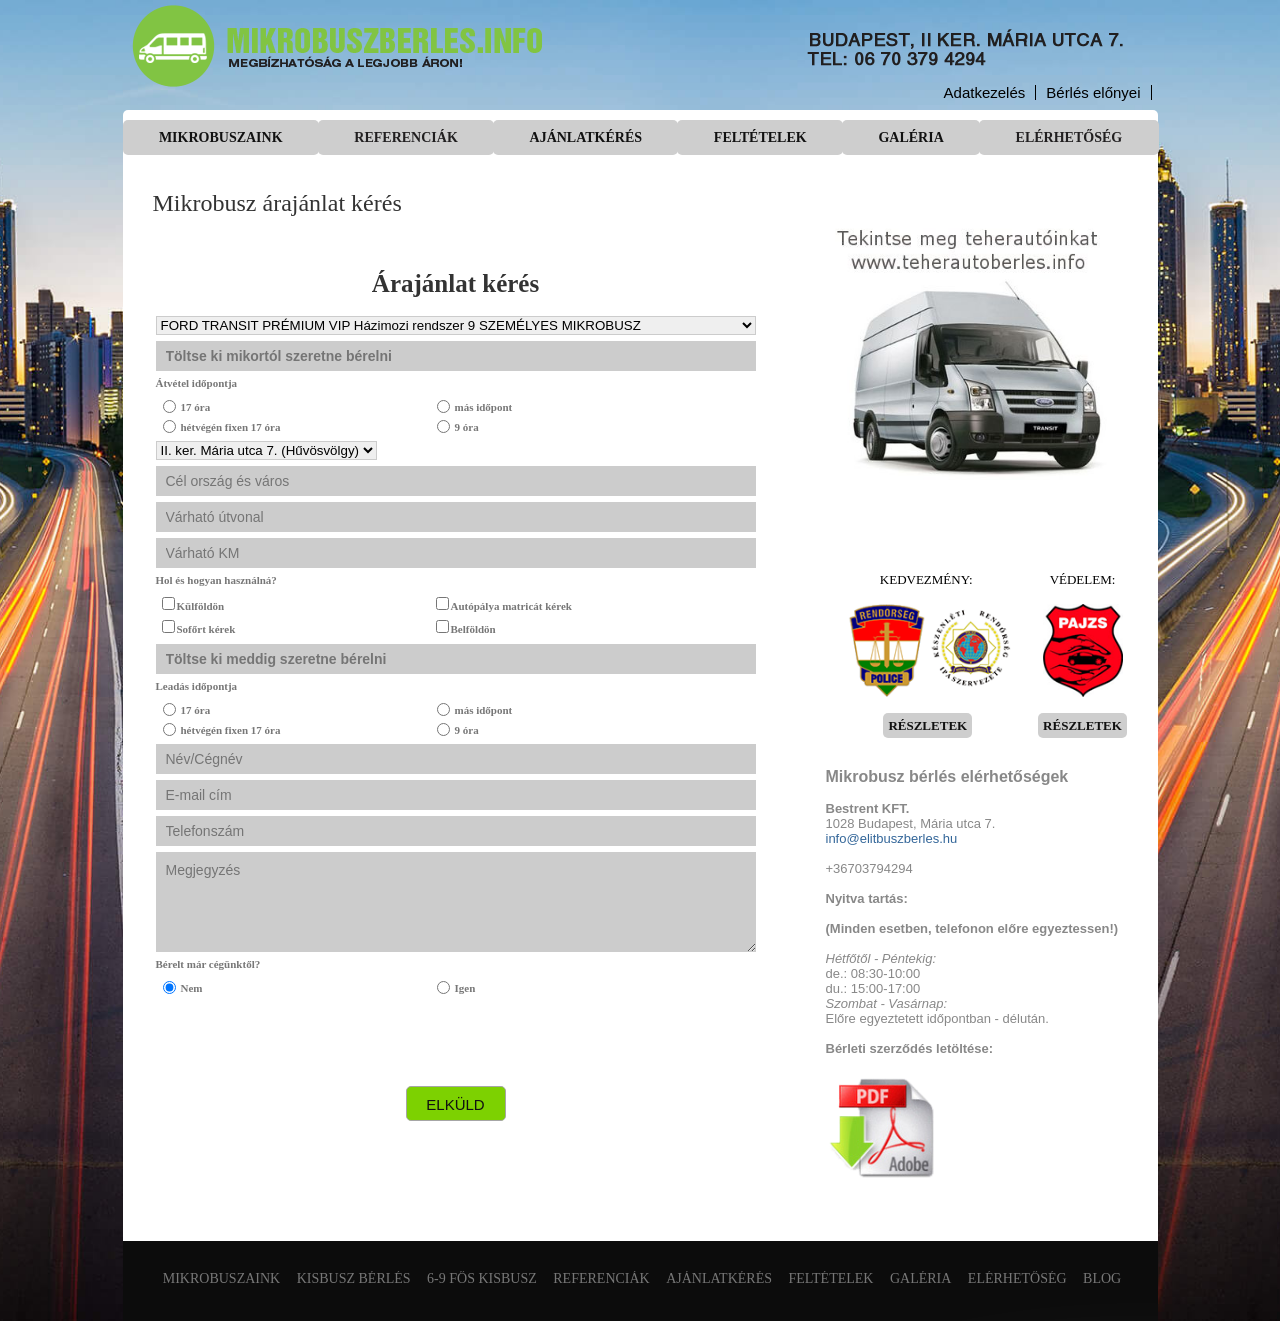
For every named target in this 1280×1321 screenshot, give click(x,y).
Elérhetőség (1069, 137)
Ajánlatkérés (586, 137)
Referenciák (405, 137)
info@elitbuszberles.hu (892, 838)
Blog (1102, 1278)
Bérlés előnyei (1093, 92)
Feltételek (760, 137)
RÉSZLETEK (927, 725)
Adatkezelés (985, 92)
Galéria (910, 137)
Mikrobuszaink (221, 137)
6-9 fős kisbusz (482, 1278)
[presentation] (308, 1041)
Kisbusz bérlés (354, 1278)
